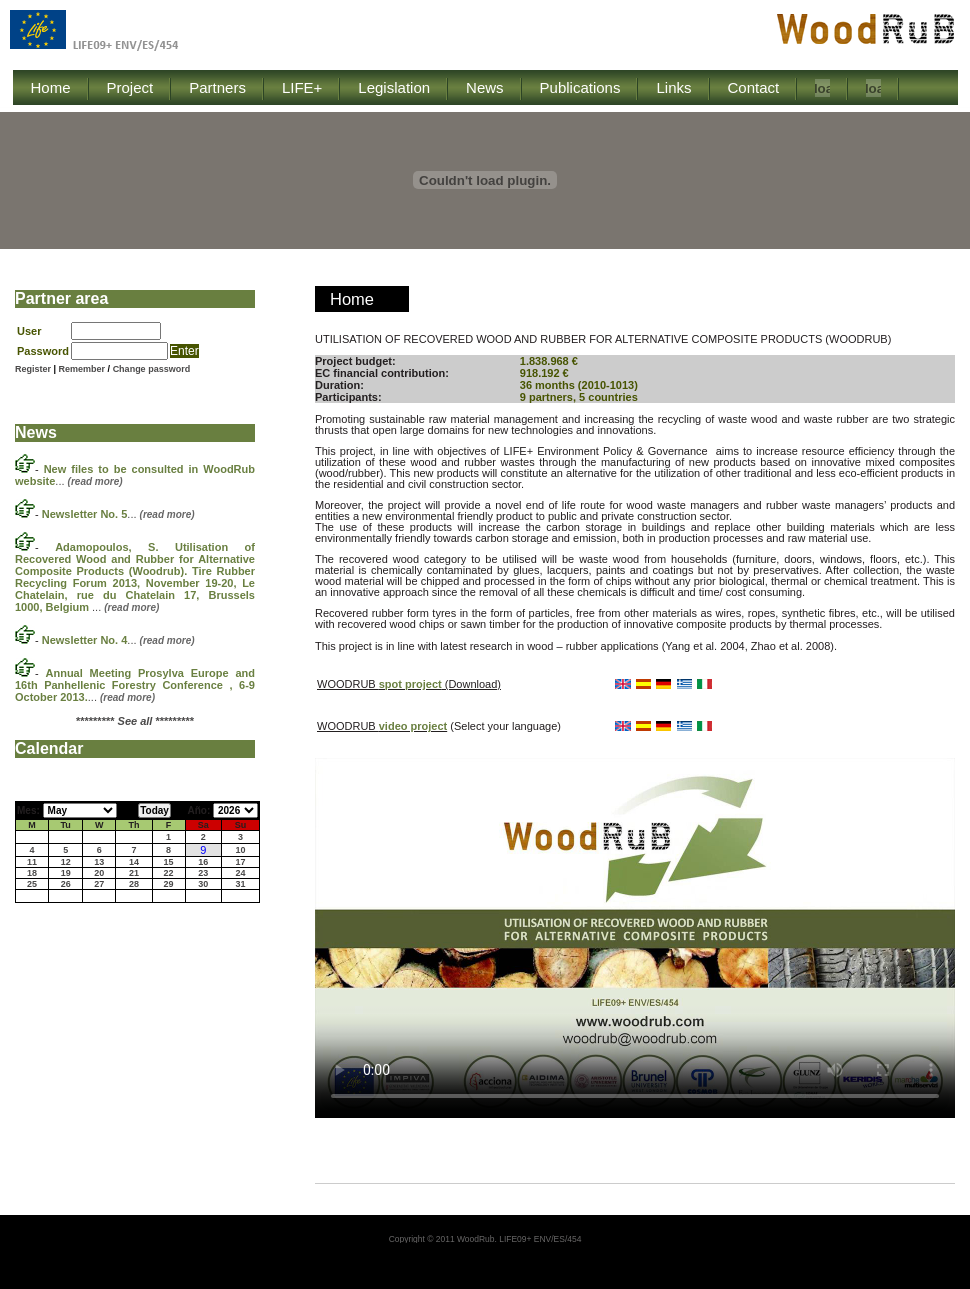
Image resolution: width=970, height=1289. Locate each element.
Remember (83, 369)
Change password (152, 369)
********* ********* (135, 721)
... (118, 514)
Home (352, 299)
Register (33, 369)
